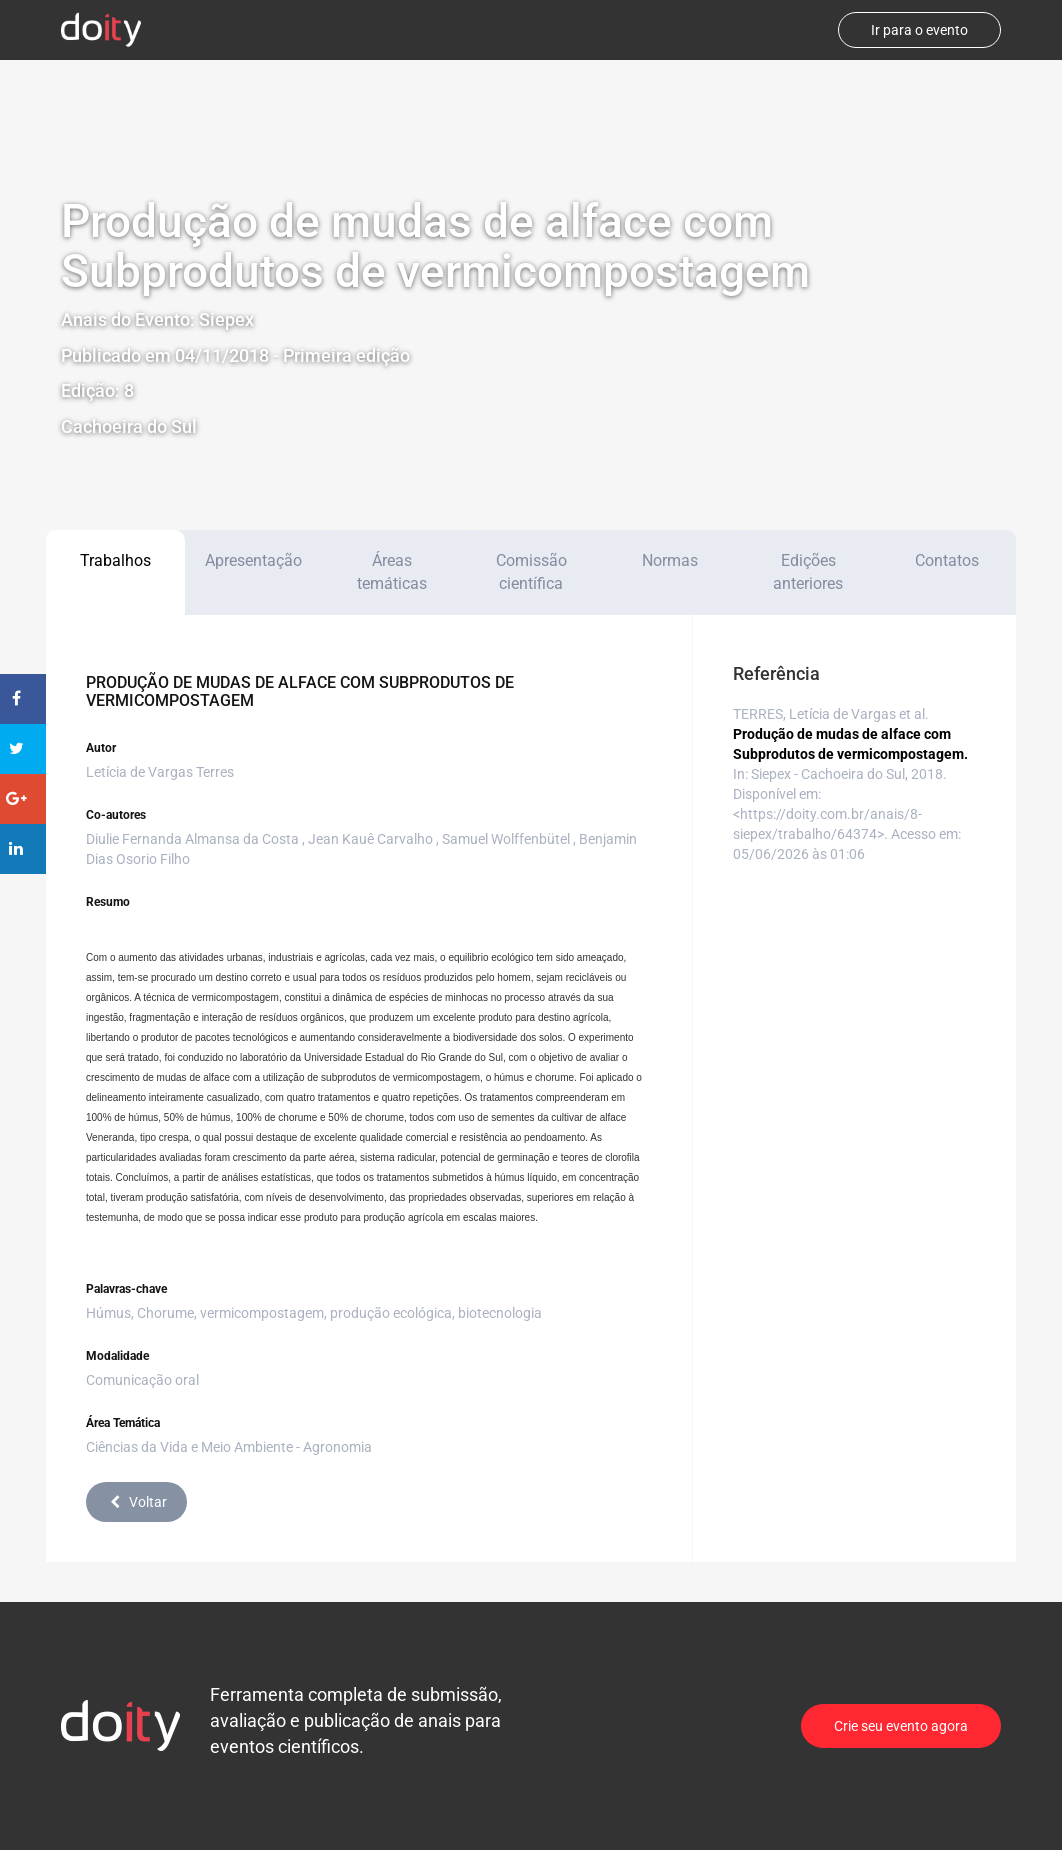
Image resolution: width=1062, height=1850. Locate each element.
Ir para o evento (919, 30)
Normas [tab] (670, 560)
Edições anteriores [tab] (808, 572)
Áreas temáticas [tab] (392, 572)
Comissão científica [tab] (531, 572)
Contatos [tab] (947, 560)
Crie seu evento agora (901, 1726)
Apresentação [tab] (253, 560)
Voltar (136, 1502)
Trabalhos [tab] (115, 560)
